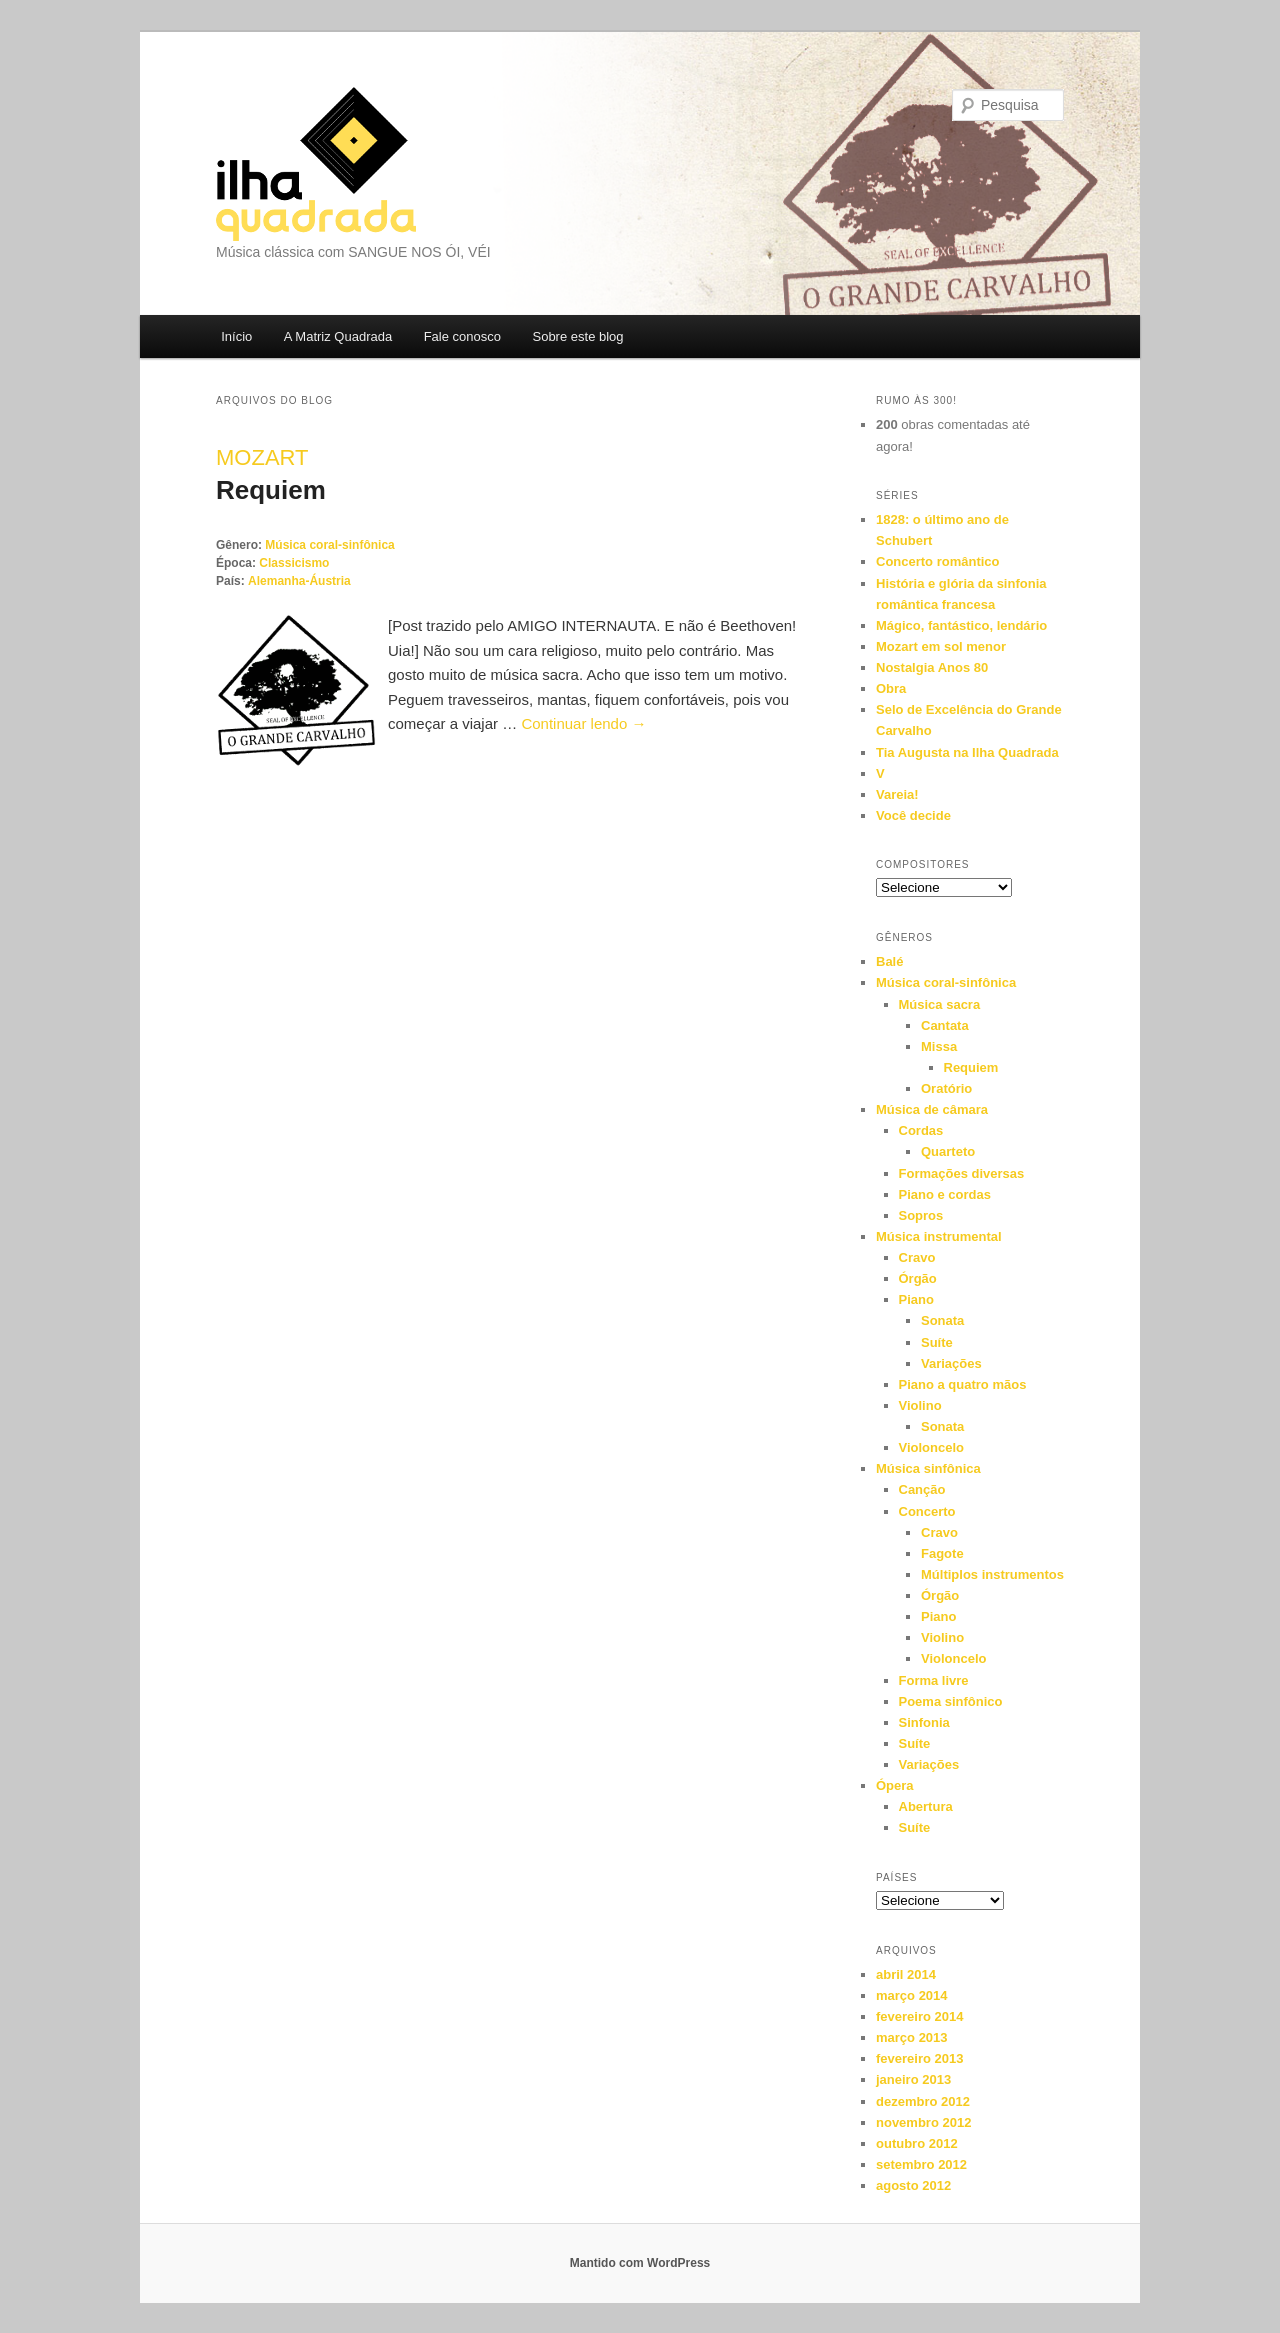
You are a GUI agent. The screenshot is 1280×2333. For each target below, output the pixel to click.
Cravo (917, 1257)
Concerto (927, 1511)
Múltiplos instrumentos (992, 1574)
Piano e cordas (945, 1194)
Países (896, 1877)
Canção (922, 1489)
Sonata (942, 1320)
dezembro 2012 (923, 2101)
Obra (891, 688)
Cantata (945, 1025)
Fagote (942, 1553)
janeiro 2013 (913, 2079)
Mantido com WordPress (640, 2263)
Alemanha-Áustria (299, 581)
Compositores (923, 864)
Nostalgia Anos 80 (932, 667)
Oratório (946, 1088)
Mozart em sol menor (941, 646)
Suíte (937, 1342)
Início (236, 336)
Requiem (271, 490)
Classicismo (294, 563)
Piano (916, 1299)
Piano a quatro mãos (963, 1384)
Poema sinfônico (951, 1701)
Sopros (921, 1215)
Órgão (918, 1278)
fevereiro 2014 (919, 2016)
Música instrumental (939, 1236)
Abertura (926, 1806)
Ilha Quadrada (316, 164)
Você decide (913, 815)
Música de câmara (932, 1109)
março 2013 (912, 2037)
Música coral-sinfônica (329, 545)
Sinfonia (924, 1722)
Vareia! (897, 794)
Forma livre (934, 1680)
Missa (939, 1046)
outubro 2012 (917, 2143)
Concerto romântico (938, 561)
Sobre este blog (577, 336)
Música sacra (940, 1004)
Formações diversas (962, 1173)
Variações (951, 1363)
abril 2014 (906, 1974)
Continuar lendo (583, 723)
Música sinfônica (928, 1468)
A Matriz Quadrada (338, 336)
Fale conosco (462, 336)
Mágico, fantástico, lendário (961, 625)
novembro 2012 (923, 2122)
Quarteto (948, 1151)
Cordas (921, 1130)
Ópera (895, 1785)
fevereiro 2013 (919, 2058)
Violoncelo (932, 1447)
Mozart (262, 457)
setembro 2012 (921, 2164)
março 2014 (912, 1995)
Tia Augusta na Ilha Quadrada (967, 752)
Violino (920, 1405)
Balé (889, 961)
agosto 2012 (913, 2185)
